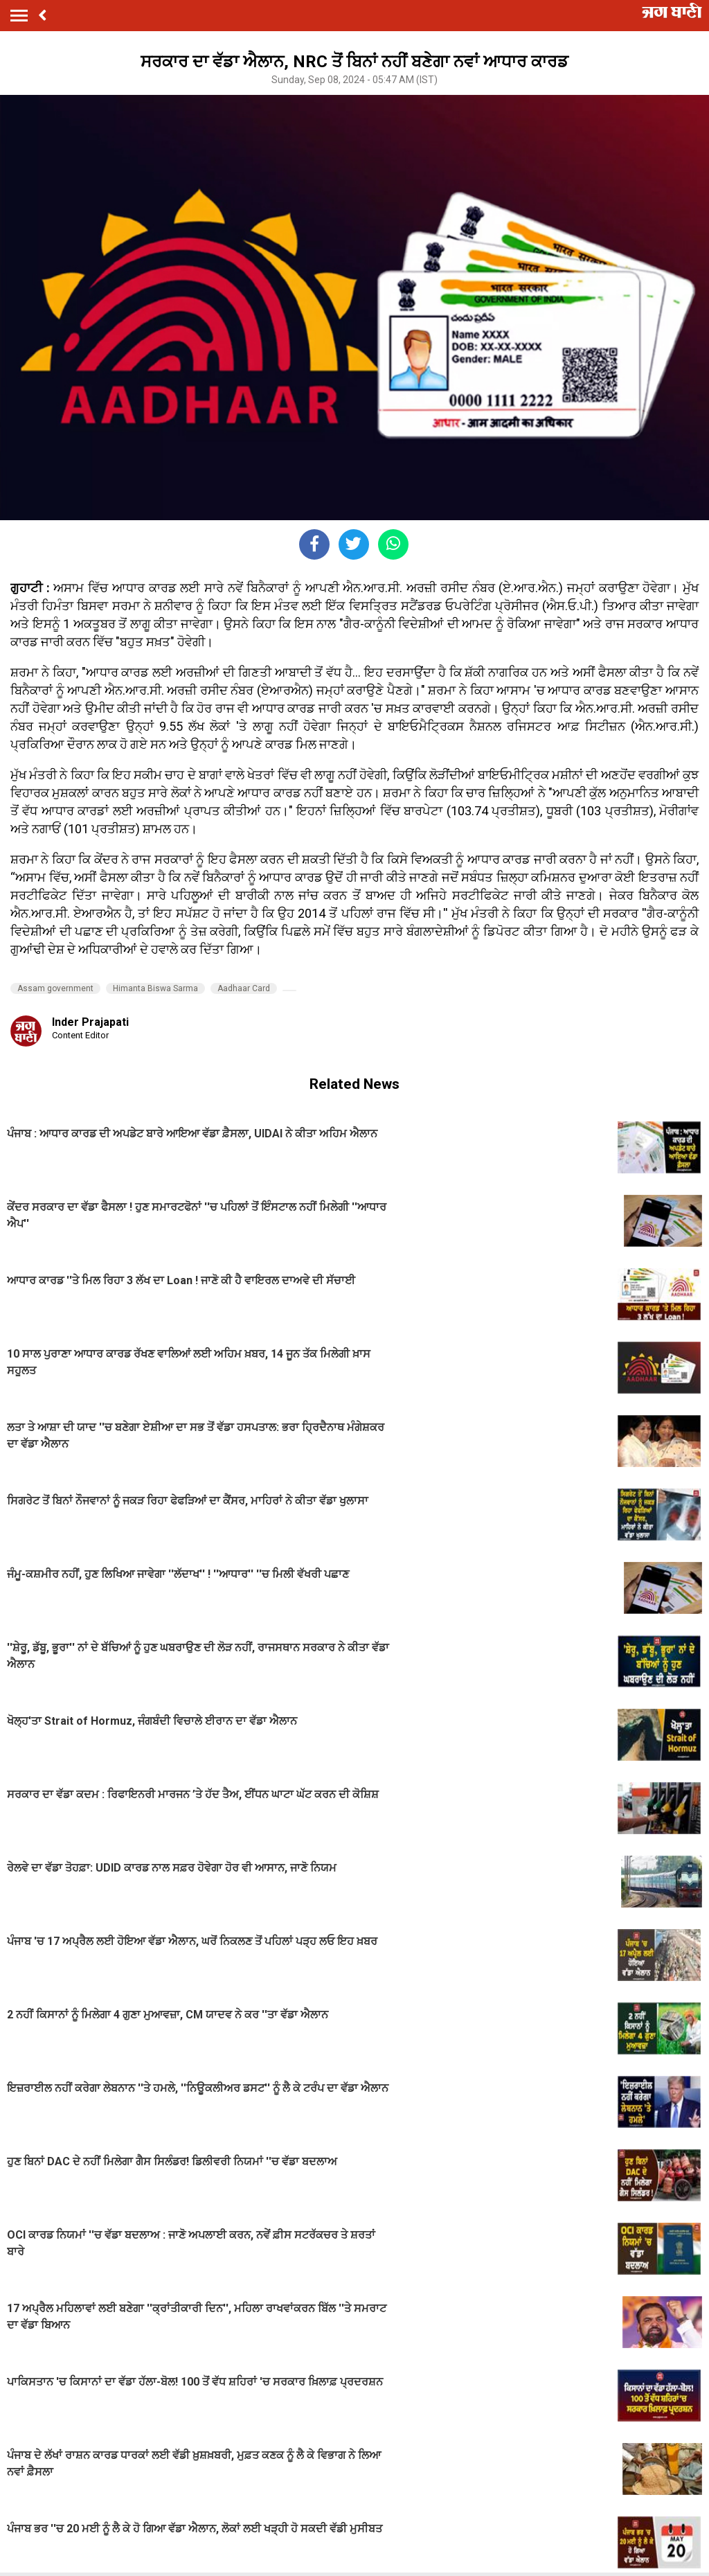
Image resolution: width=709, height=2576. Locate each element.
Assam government (55, 988)
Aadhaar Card (243, 988)
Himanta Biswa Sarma (155, 988)
